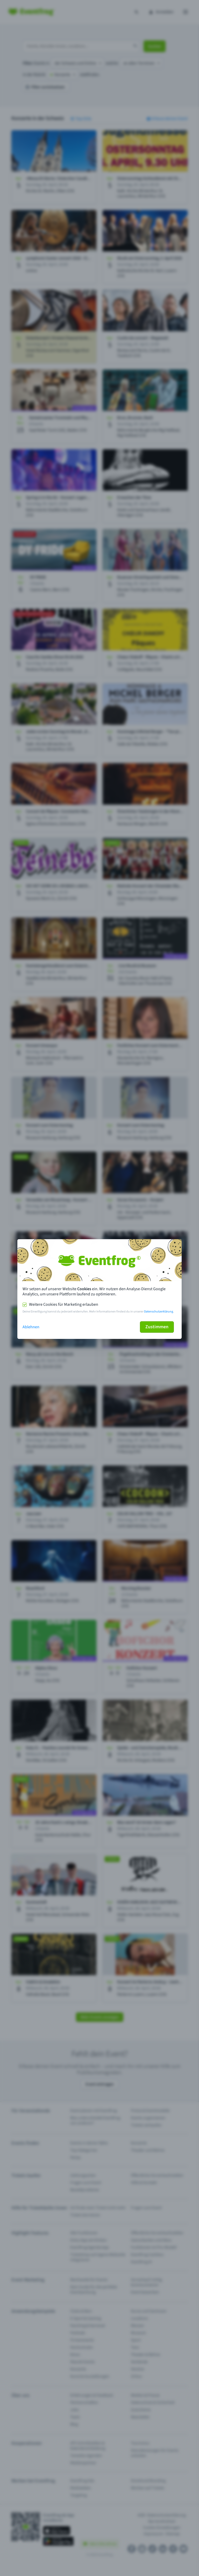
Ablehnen (31, 1327)
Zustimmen (156, 1327)
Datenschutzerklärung (158, 1311)
